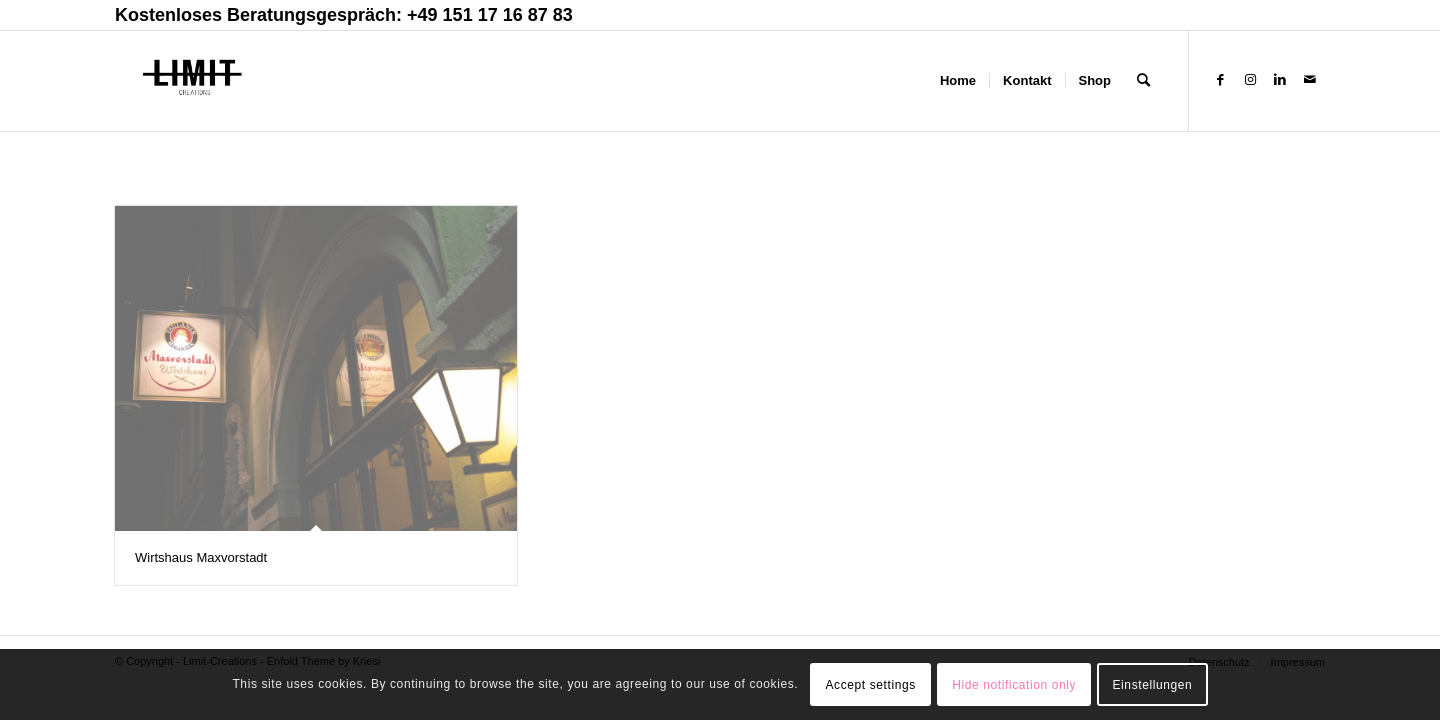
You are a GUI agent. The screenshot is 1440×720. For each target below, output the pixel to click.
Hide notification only (1014, 685)
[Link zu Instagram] (1250, 80)
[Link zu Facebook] (1220, 80)
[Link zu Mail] (1310, 80)
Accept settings (870, 685)
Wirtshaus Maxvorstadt (201, 557)
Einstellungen (1153, 685)
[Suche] (1143, 81)
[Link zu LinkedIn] (1280, 80)
